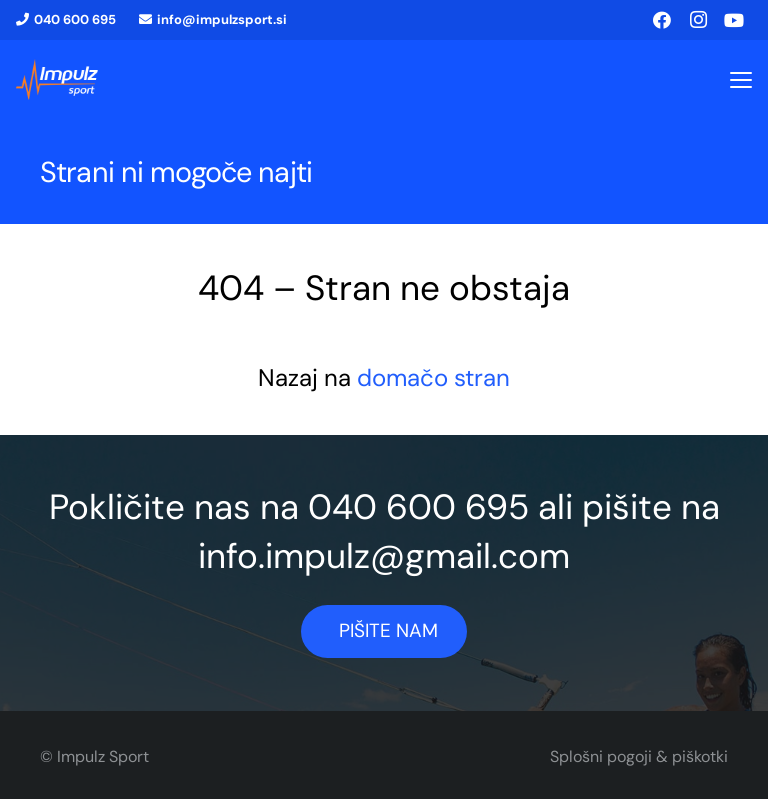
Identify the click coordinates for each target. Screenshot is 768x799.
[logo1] (57, 80)
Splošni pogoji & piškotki (639, 756)
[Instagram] (698, 20)
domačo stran (433, 377)
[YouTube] (734, 20)
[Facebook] (662, 20)
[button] (741, 80)
